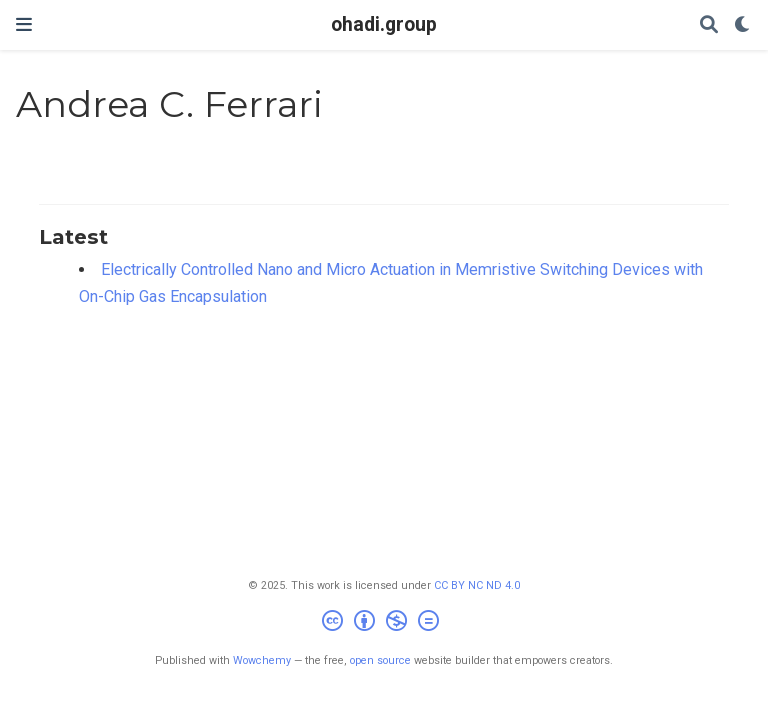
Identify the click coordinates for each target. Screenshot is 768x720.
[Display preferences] (743, 25)
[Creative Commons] (384, 623)
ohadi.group (384, 24)
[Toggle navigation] (24, 24)
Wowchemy (262, 660)
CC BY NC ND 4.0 (477, 585)
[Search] (709, 25)
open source (380, 660)
